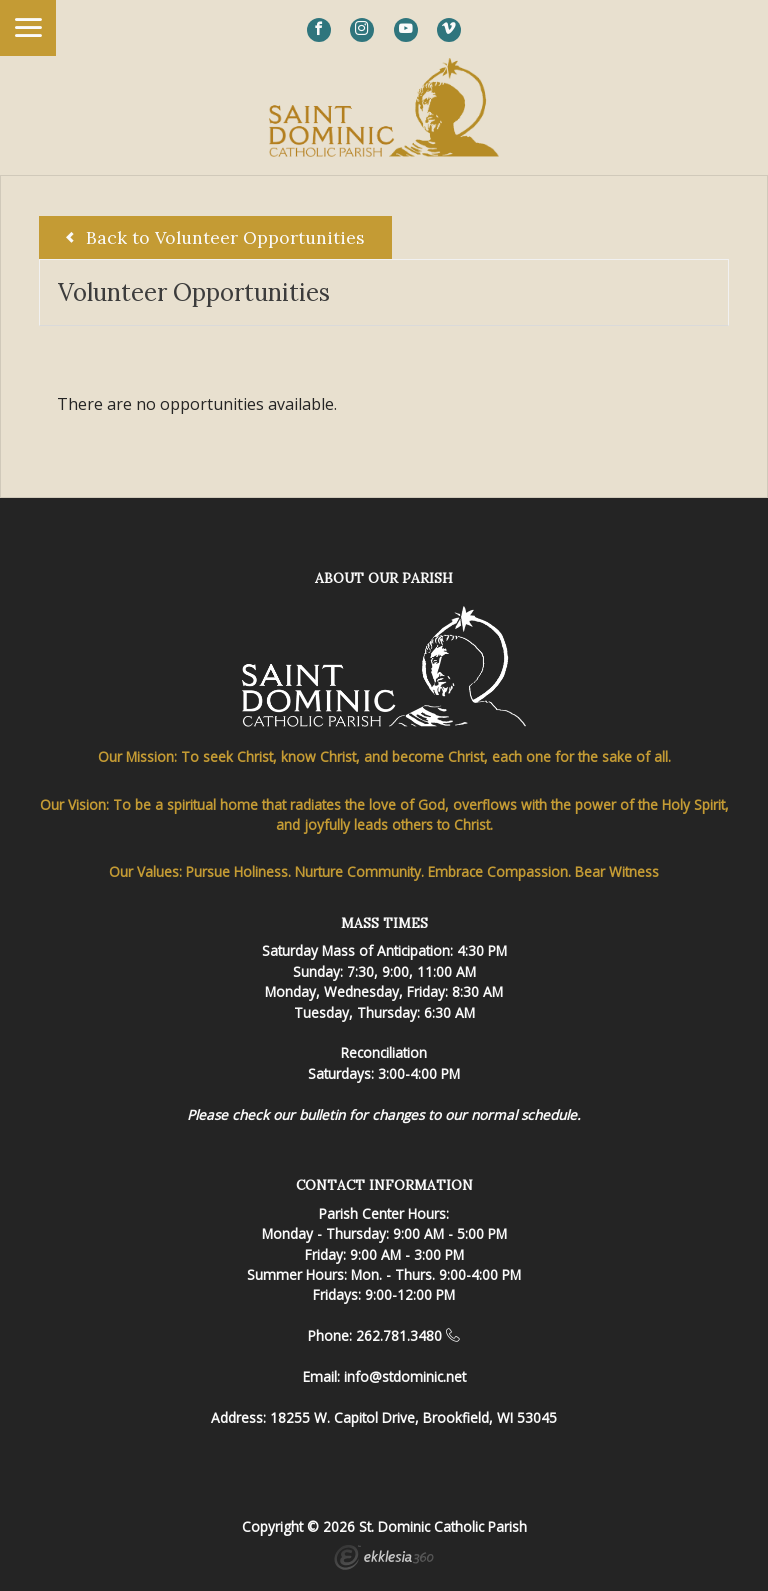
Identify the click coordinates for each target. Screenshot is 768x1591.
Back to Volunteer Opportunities (216, 237)
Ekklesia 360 (384, 1560)
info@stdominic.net (405, 1376)
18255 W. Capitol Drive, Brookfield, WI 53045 (413, 1417)
